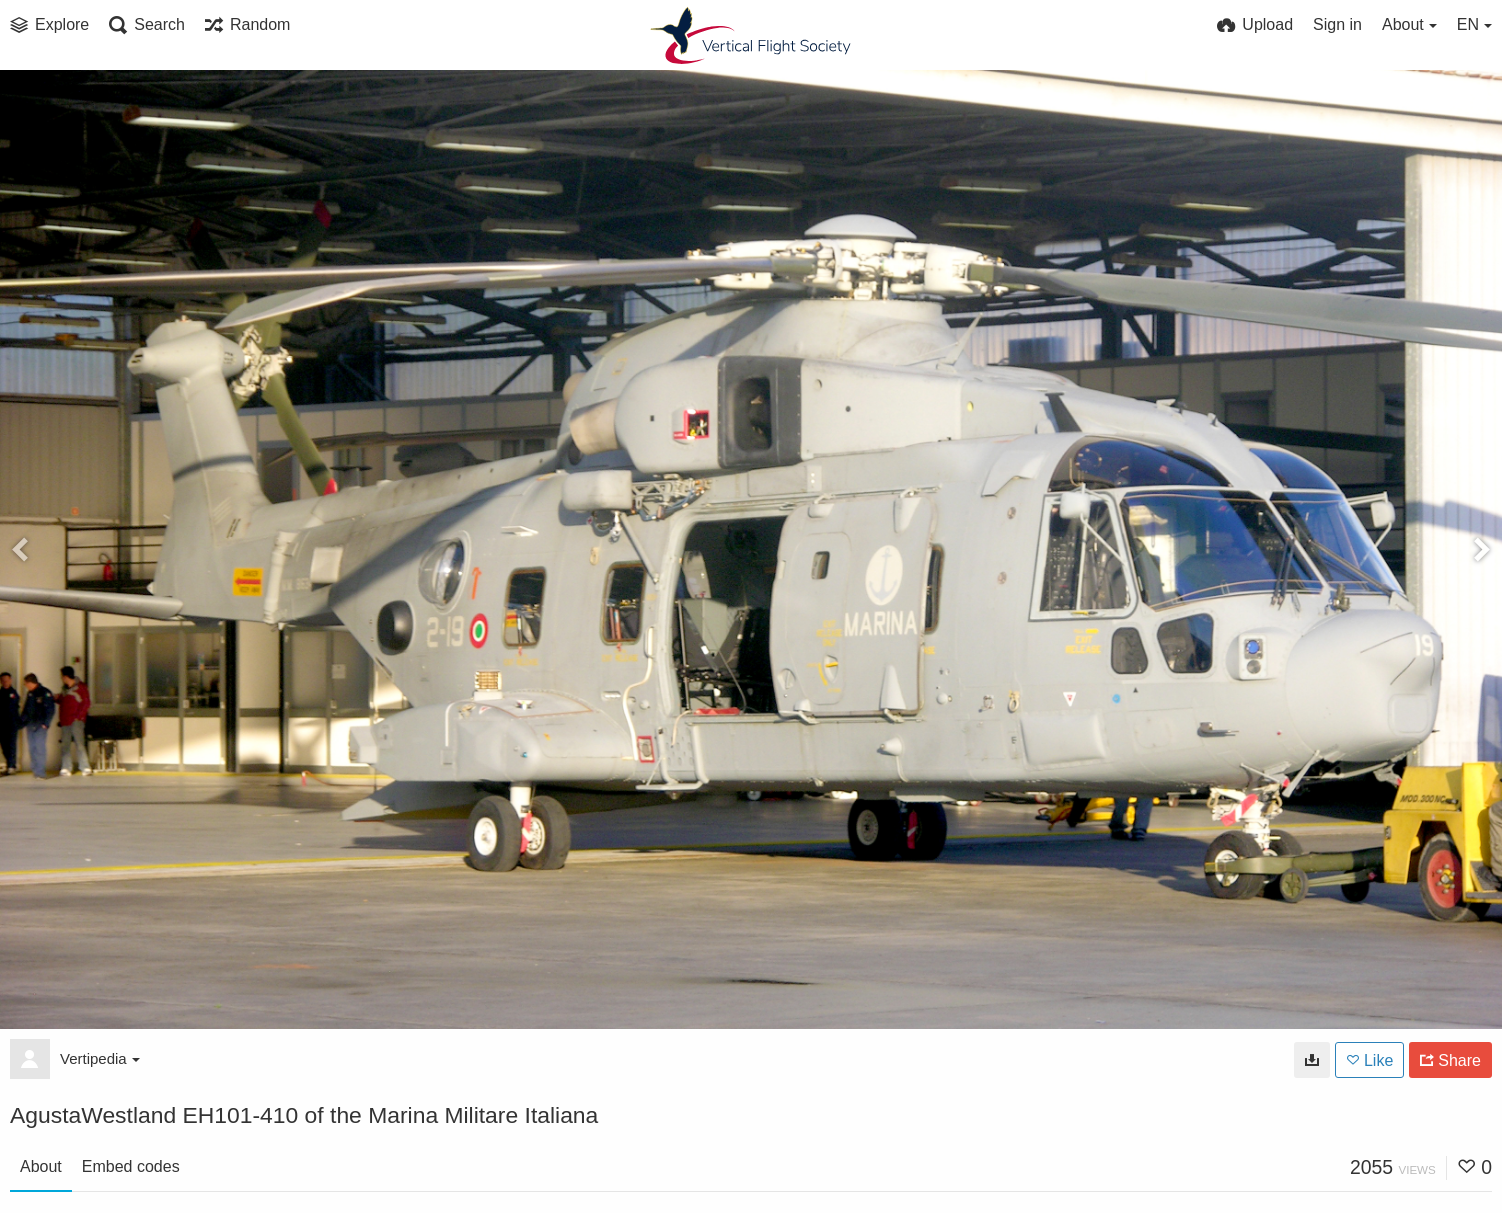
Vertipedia (100, 1058)
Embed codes (131, 1166)
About (41, 1166)
